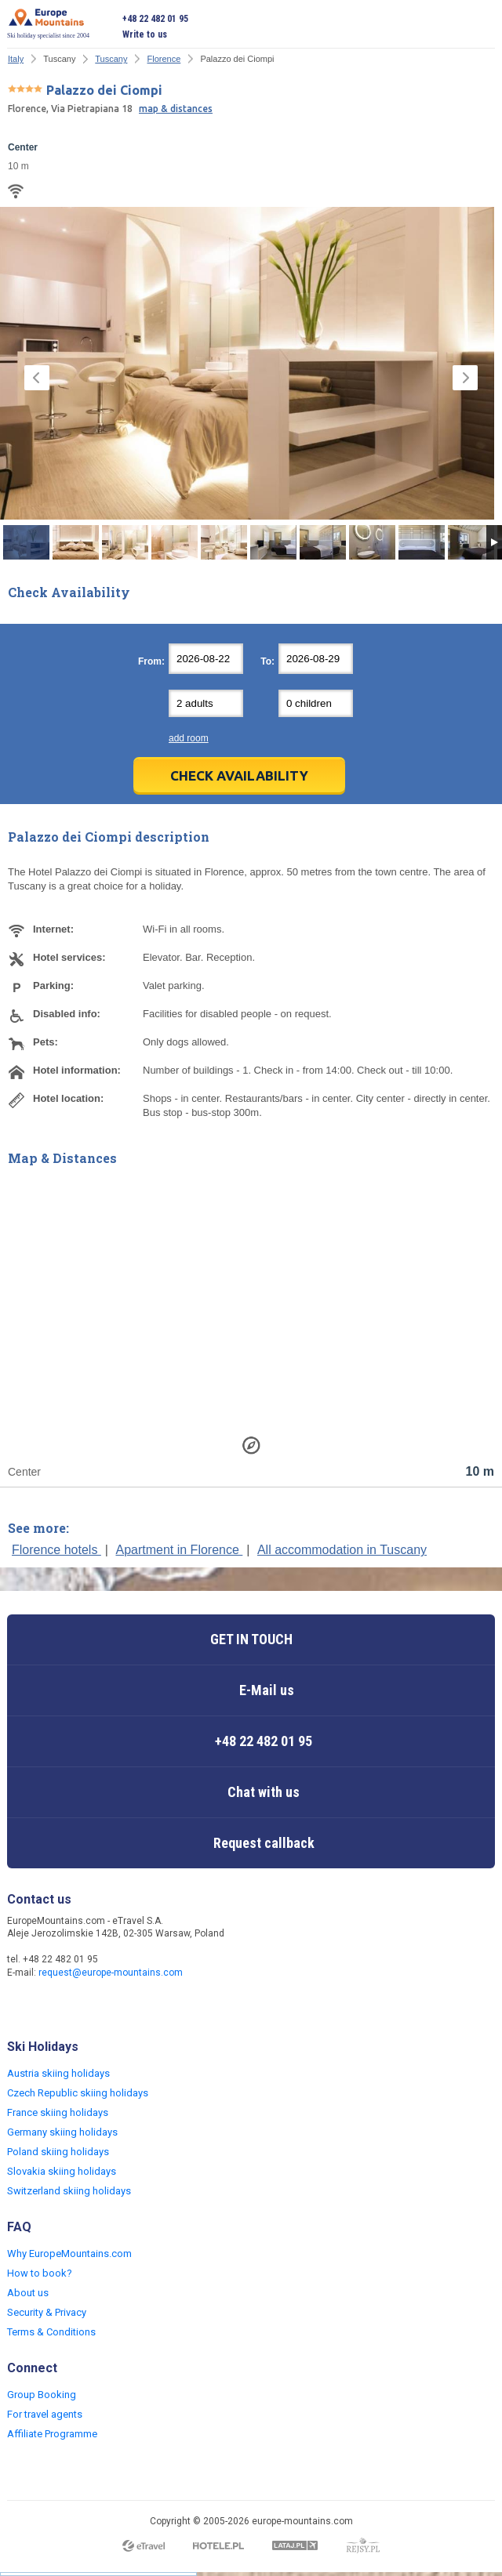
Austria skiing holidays (58, 2073)
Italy (16, 58)
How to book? (39, 2273)
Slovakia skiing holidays (61, 2171)
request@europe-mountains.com (110, 1972)
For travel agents (44, 2414)
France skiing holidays (57, 2112)
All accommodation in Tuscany (342, 1549)
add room (189, 738)
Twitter (52, 2006)
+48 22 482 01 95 (155, 18)
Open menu (483, 26)
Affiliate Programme (52, 2434)
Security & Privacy (46, 2312)
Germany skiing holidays (62, 2132)
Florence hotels (56, 1549)
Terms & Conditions (51, 2332)
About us (28, 2293)
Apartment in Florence (178, 1549)
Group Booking (41, 2394)
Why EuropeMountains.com (69, 2253)
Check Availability (239, 775)
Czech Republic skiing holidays (77, 2093)
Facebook (21, 2006)
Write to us (144, 34)
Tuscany (111, 58)
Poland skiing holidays (58, 2152)
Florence (164, 58)
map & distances (176, 108)
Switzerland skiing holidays (69, 2191)
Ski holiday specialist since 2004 (48, 23)
